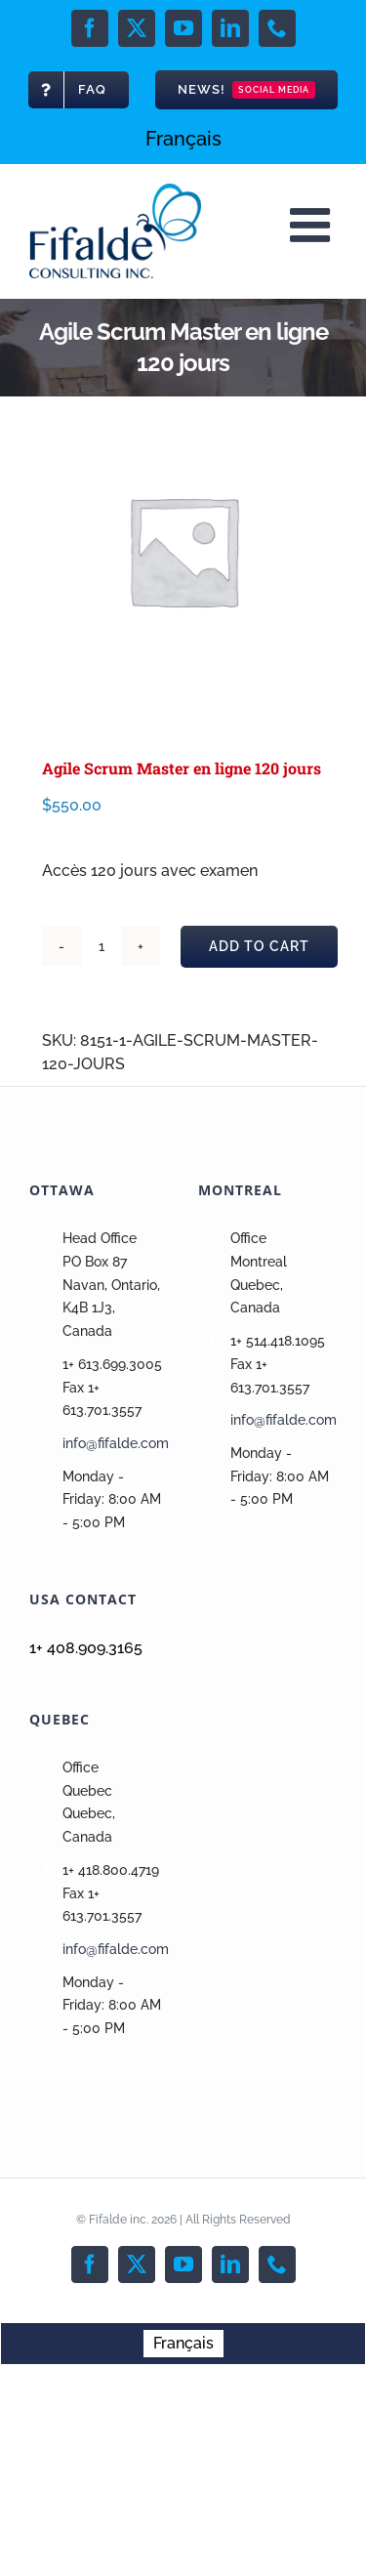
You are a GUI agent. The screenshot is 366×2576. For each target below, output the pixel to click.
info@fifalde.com (115, 1443)
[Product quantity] (101, 946)
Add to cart (259, 946)
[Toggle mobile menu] (313, 224)
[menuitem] (183, 138)
